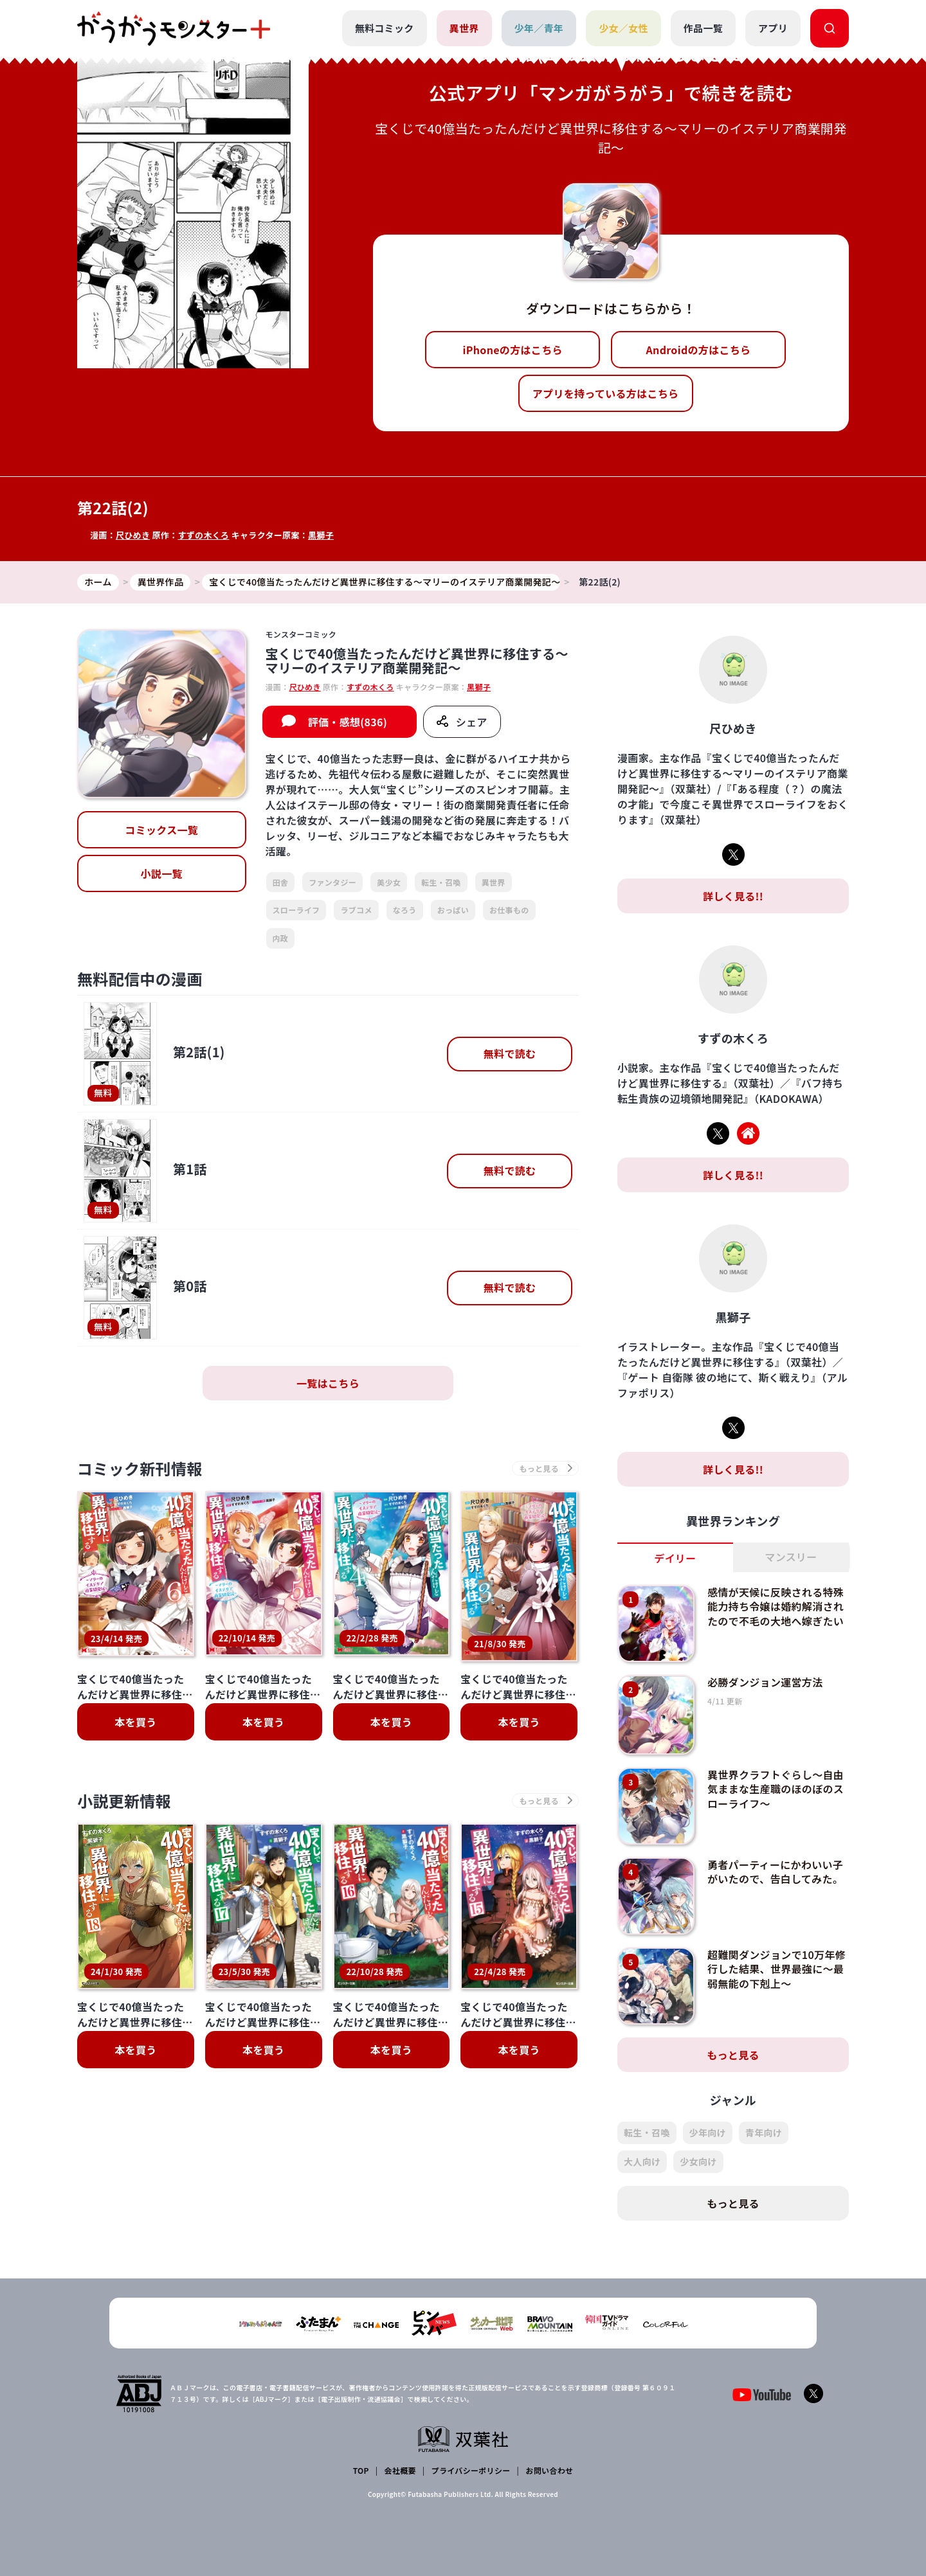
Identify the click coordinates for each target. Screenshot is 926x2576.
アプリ (773, 28)
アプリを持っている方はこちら (605, 393)
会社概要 (400, 2470)
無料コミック (384, 28)
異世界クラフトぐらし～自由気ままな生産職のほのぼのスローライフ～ (775, 1789)
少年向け (707, 2132)
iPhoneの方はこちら (513, 349)
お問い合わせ (549, 2470)
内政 (281, 938)
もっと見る (733, 2054)
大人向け (642, 2161)
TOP (361, 2470)
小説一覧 (162, 873)
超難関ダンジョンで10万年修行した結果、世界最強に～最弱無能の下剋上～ (776, 1969)
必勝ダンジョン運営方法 (765, 1682)
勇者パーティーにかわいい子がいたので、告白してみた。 (775, 1871)
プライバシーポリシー (471, 2470)
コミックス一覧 (161, 829)
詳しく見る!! (733, 896)
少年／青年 (539, 28)
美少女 (389, 882)
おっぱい (453, 909)
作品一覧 (703, 28)
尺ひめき (133, 535)
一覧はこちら (327, 1383)
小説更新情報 (124, 1711)
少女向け (698, 2161)
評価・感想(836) (348, 721)
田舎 (281, 882)
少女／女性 (623, 28)
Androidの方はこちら (698, 349)
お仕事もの (509, 909)
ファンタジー (332, 882)
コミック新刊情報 (140, 1468)
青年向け (763, 2132)
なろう (405, 909)
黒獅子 (321, 535)
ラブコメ (356, 909)
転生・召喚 (441, 882)
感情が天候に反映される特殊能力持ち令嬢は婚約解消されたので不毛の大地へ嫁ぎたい (775, 1606)
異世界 (464, 28)
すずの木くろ (203, 535)
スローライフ (296, 909)
